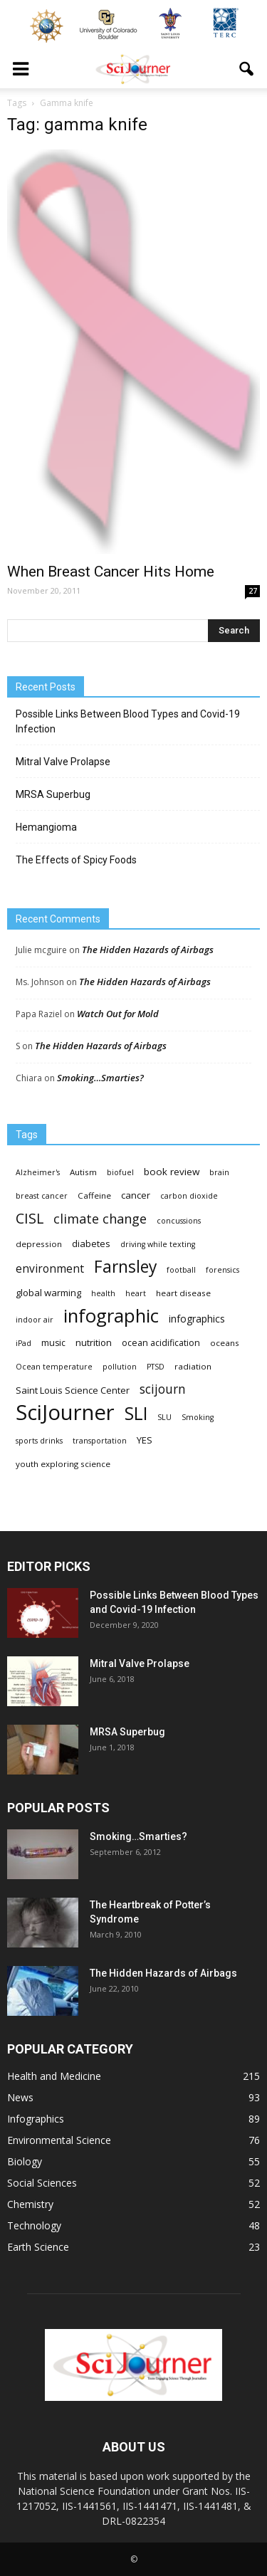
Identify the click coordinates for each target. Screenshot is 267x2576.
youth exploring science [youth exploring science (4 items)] (63, 1463)
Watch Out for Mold (118, 1013)
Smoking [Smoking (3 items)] (198, 1417)
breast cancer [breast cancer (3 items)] (42, 1196)
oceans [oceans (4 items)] (224, 1342)
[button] (247, 69)
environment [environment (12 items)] (50, 1268)
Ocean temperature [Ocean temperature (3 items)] (54, 1367)
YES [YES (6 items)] (144, 1440)
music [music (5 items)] (53, 1343)
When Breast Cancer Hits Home (110, 571)
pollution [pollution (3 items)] (120, 1367)
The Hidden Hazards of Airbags (148, 949)
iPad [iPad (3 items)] (23, 1343)
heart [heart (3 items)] (135, 1293)
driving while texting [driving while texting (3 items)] (157, 1244)
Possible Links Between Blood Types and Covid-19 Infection (128, 721)
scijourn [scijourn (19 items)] (163, 1389)
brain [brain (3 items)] (219, 1172)
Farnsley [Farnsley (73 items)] (125, 1266)
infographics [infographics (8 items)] (197, 1318)
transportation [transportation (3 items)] (100, 1441)
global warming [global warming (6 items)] (48, 1292)
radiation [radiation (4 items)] (192, 1366)
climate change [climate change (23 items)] (100, 1218)
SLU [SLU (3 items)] (164, 1417)
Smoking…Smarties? (100, 1077)
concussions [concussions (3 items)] (179, 1221)
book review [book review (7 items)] (171, 1171)
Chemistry (30, 2204)
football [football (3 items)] (181, 1270)
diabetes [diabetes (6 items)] (91, 1243)
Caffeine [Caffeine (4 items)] (94, 1195)
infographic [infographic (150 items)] (111, 1315)
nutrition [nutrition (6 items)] (93, 1342)
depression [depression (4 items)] (39, 1244)
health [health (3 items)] (103, 1293)
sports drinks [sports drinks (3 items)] (39, 1441)
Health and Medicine (54, 2076)
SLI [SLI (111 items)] (136, 1413)
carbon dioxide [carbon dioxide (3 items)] (189, 1196)
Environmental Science (59, 2140)
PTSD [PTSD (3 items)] (155, 1367)
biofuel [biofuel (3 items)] (120, 1172)
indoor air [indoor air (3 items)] (34, 1320)
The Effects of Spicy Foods (76, 860)
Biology (24, 2161)
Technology (34, 2225)
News (20, 2097)
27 (252, 591)
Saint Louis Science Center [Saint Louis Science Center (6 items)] (73, 1390)
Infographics (35, 2118)
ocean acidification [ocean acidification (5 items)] (161, 1343)
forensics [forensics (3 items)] (222, 1270)
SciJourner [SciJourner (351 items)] (65, 1412)
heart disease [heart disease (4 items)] (183, 1293)
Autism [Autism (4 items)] (83, 1172)
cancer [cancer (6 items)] (135, 1195)
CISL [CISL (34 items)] (29, 1218)
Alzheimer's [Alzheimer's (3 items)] (38, 1172)
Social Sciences (42, 2182)
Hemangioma (46, 827)
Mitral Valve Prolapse (63, 761)
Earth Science (38, 2247)
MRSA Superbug (53, 794)
